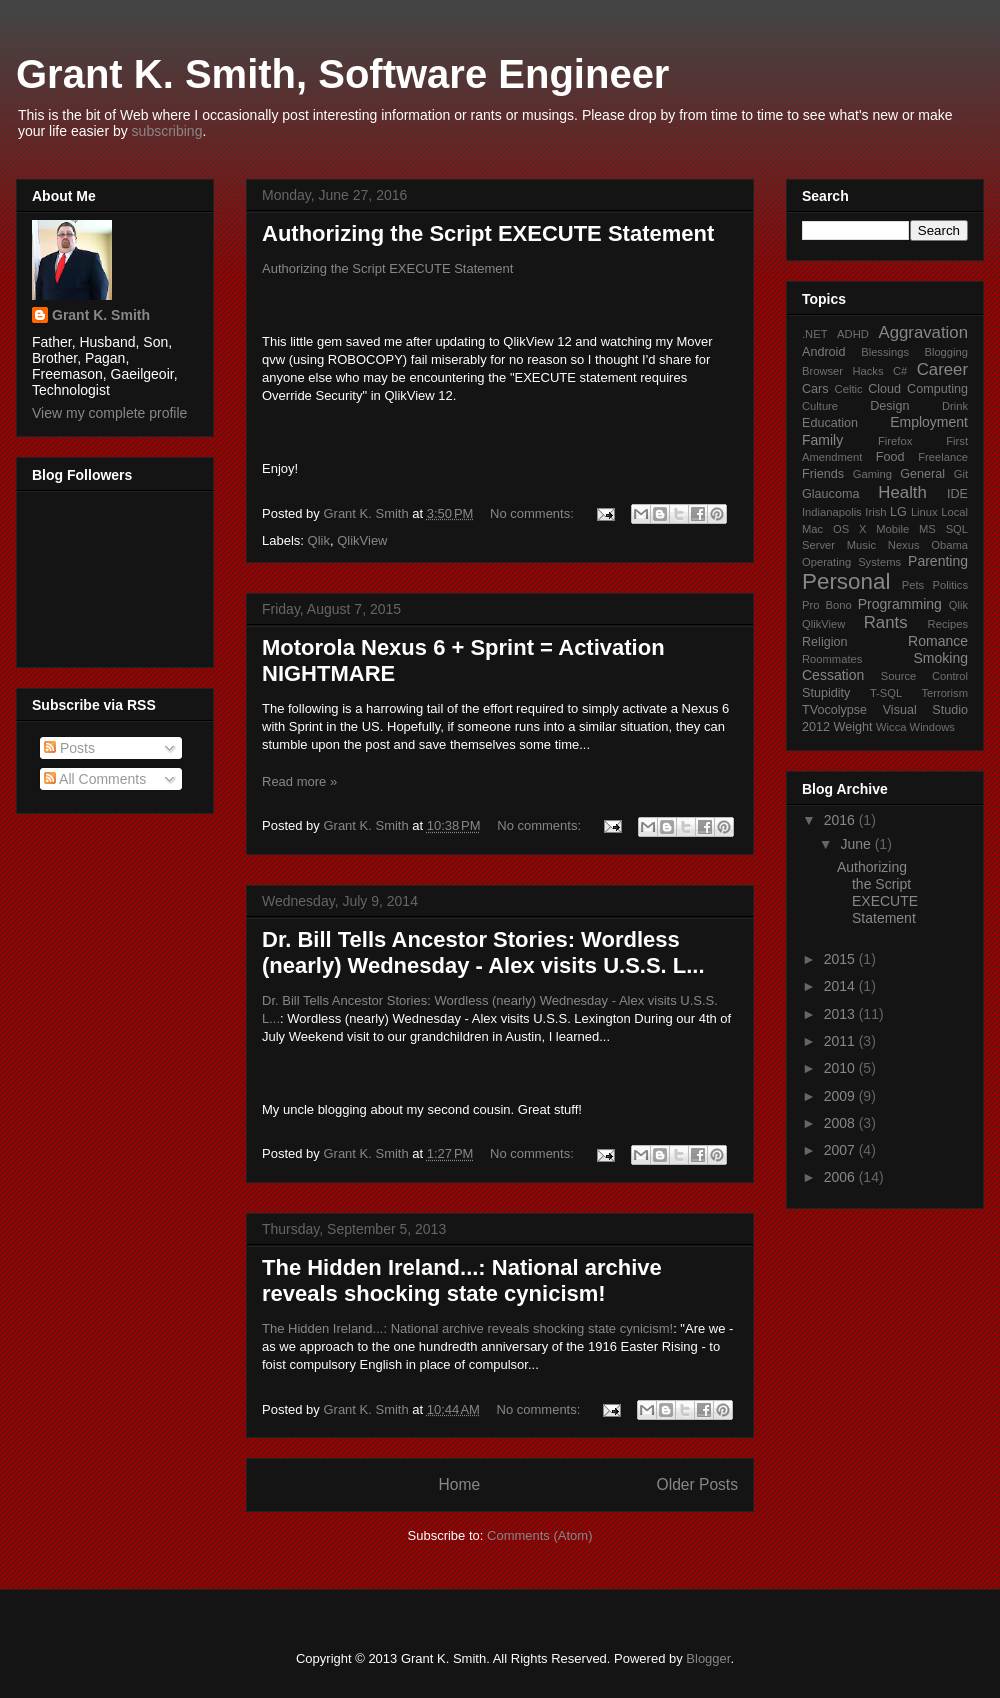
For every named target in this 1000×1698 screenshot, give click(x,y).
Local (954, 512)
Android (823, 352)
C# (900, 371)
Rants (886, 622)
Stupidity (826, 693)
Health (902, 492)
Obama (949, 545)
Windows (932, 727)
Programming (900, 604)
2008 (841, 1123)
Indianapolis (832, 512)
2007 (841, 1150)
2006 (841, 1177)
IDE (957, 494)
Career (942, 369)
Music (861, 545)
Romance (938, 641)
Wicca (891, 727)
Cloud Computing (918, 389)
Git (961, 474)
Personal (846, 581)
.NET (814, 334)
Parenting (938, 561)
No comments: (533, 513)
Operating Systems (851, 562)
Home (459, 1484)
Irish (875, 512)
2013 (841, 1014)
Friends (823, 474)
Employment (929, 422)
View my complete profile (109, 413)
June (857, 844)
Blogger (708, 1658)
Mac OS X (834, 529)
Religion (825, 642)
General (922, 474)
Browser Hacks (843, 371)
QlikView (362, 540)
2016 (841, 820)
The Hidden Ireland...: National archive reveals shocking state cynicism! (462, 1280)
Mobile (892, 529)
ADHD (853, 334)
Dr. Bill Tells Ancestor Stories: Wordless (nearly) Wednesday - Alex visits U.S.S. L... (483, 952)
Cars (815, 389)
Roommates (832, 659)
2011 (841, 1041)
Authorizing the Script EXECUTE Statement (488, 233)
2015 (841, 959)
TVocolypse (834, 710)
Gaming (872, 474)
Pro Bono (827, 605)
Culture (820, 406)
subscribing (167, 131)
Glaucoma (830, 494)
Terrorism (944, 693)
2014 (841, 986)
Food (890, 457)
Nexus (904, 545)
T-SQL (886, 693)
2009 (841, 1096)
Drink (955, 406)
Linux (924, 512)
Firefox (895, 441)
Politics (950, 585)
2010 (841, 1068)
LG (898, 512)
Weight (853, 727)
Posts (69, 748)
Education (830, 423)
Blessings (885, 352)
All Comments (95, 779)
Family (822, 440)
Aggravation (923, 332)
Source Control (924, 676)
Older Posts (697, 1484)
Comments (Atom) (539, 1535)
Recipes (948, 624)
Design (889, 406)
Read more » (299, 781)
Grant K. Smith (101, 315)
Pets (913, 585)
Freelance (943, 457)
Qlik (319, 540)
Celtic (849, 389)
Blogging (946, 352)
